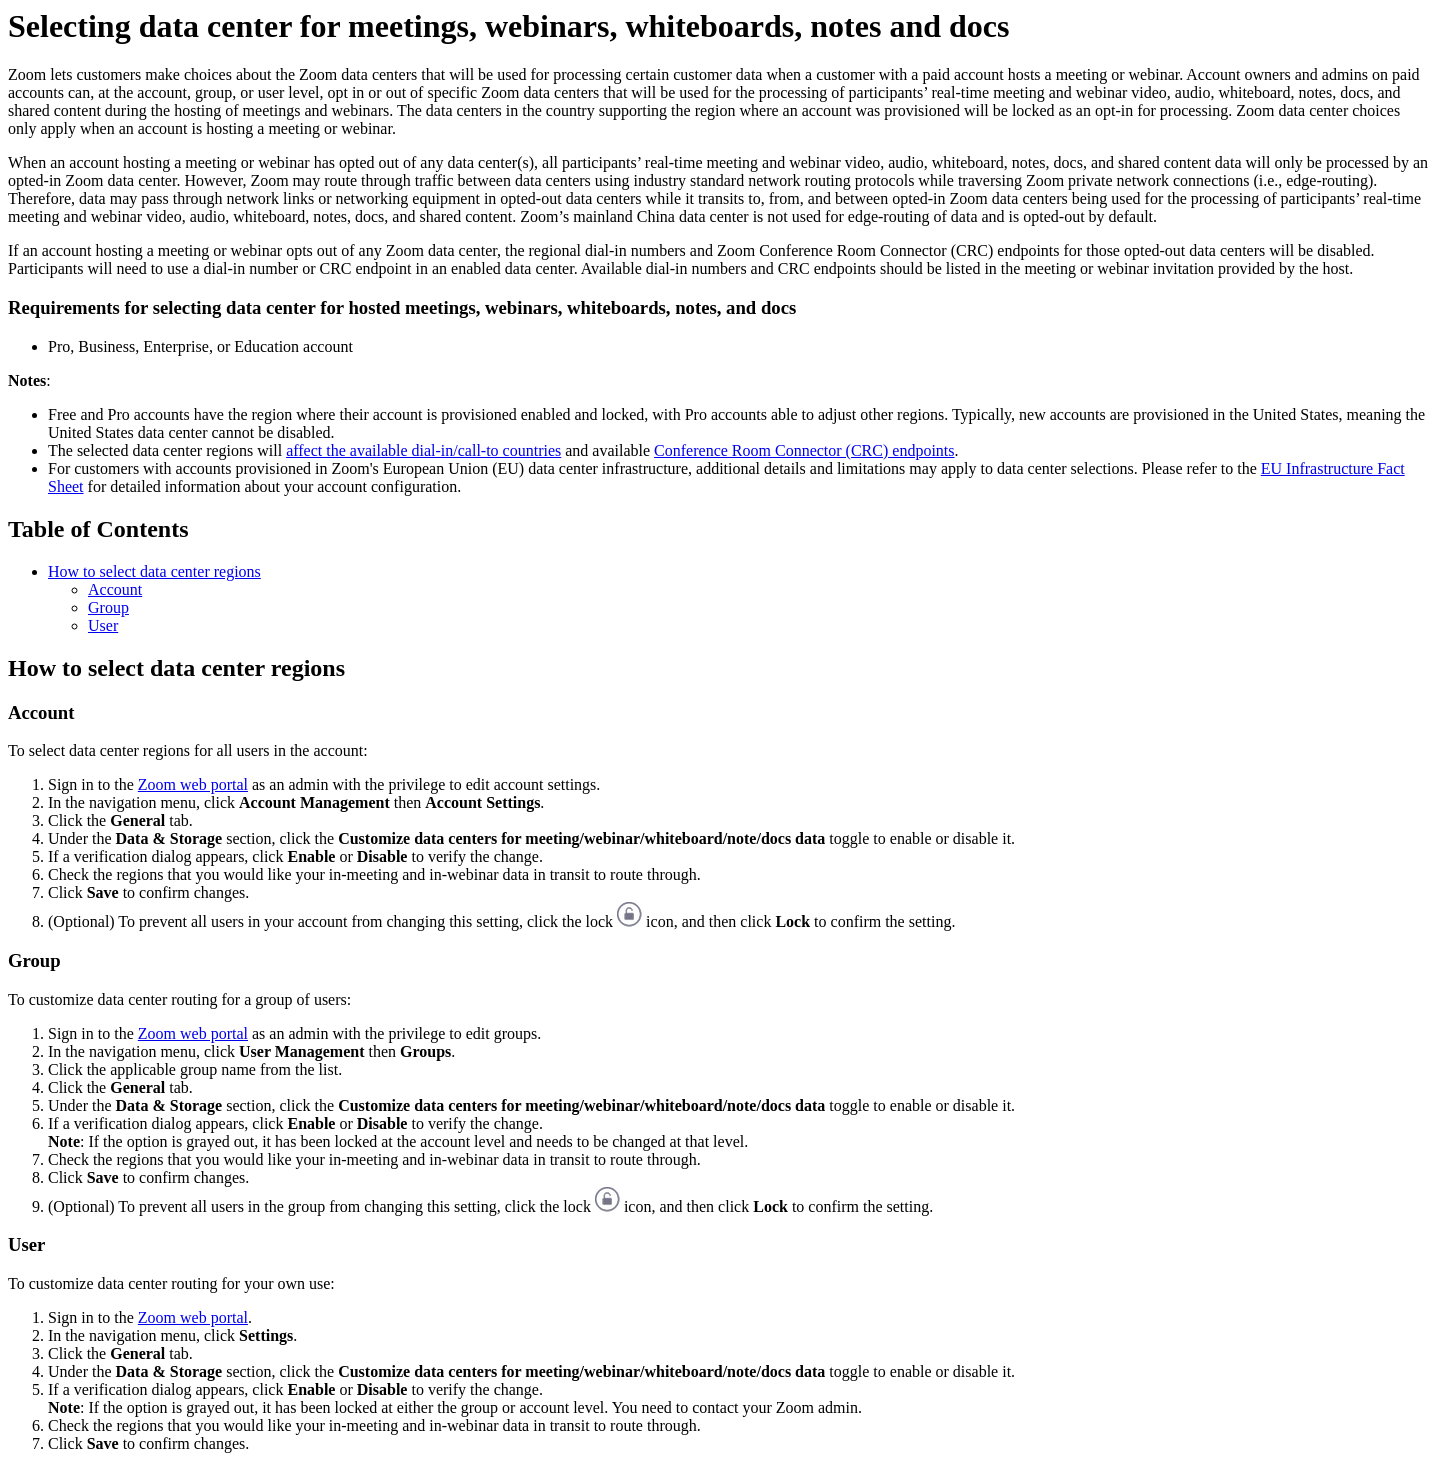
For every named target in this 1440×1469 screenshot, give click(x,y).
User (103, 625)
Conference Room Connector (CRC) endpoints (804, 450)
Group (108, 607)
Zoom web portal (193, 784)
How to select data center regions (154, 571)
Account (115, 589)
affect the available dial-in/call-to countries (423, 450)
